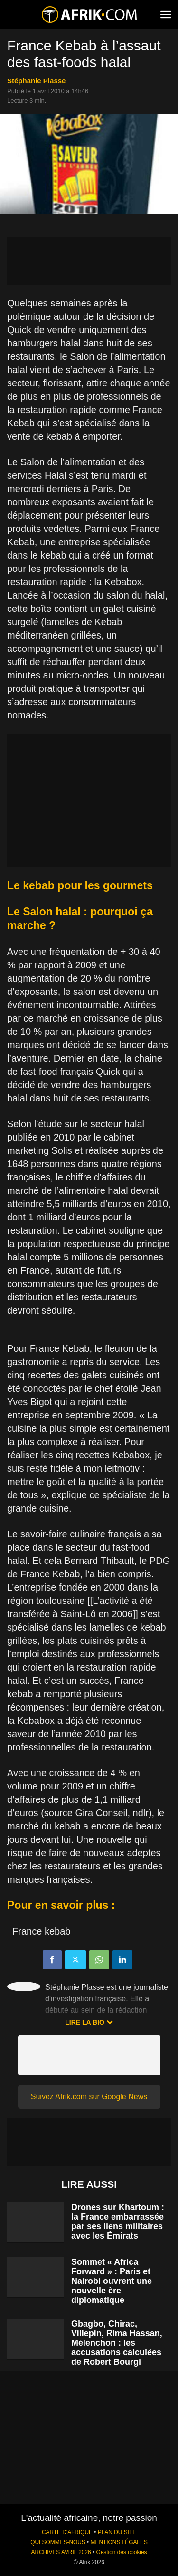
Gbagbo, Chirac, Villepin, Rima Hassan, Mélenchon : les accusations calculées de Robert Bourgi (116, 2343)
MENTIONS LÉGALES (119, 2542)
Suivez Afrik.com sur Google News (89, 2097)
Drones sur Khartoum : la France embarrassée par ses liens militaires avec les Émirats (117, 2221)
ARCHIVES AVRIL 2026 (61, 2552)
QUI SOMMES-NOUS (57, 2542)
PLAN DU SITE (117, 2532)
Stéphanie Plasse (36, 81)
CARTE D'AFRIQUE (67, 2532)
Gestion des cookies (121, 2552)
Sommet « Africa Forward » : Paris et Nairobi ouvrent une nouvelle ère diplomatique (111, 2281)
